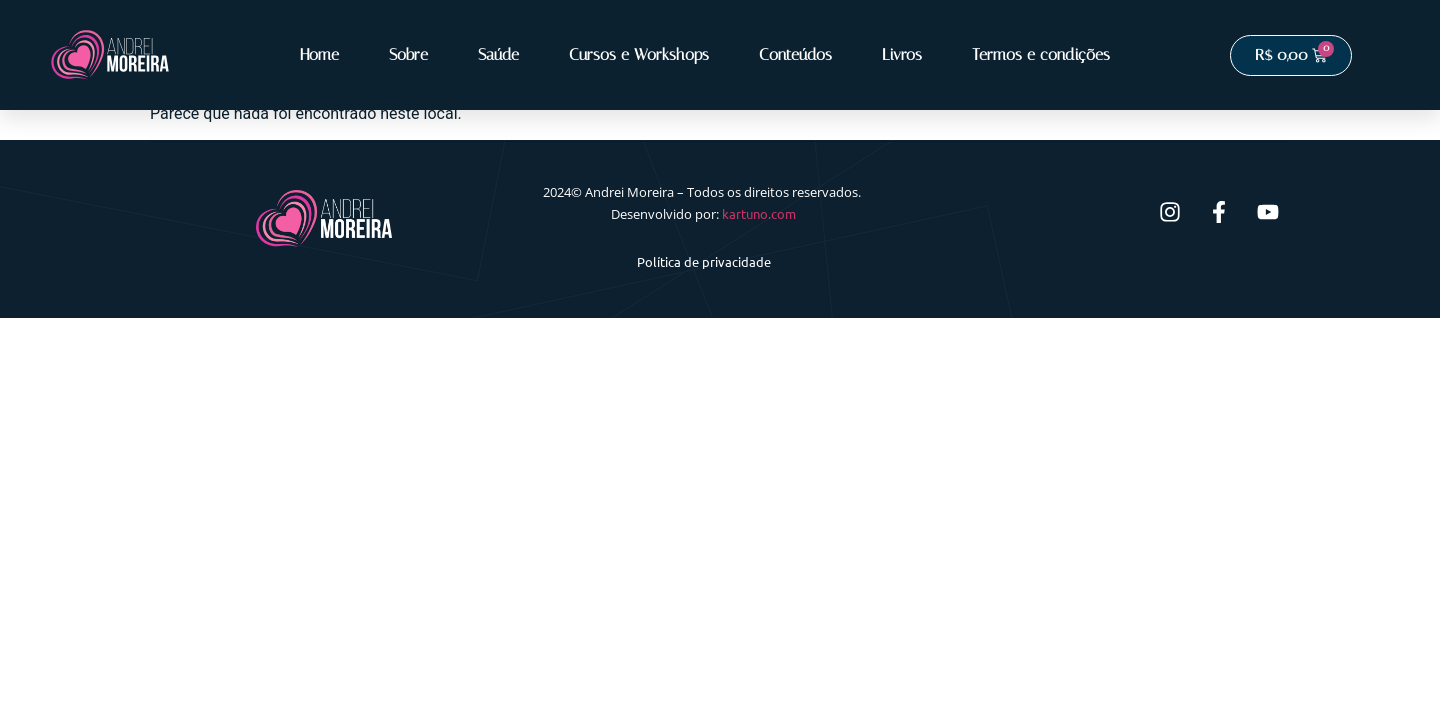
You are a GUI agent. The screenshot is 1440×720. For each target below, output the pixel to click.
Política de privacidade (704, 261)
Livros (902, 54)
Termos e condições (1041, 54)
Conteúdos (795, 54)
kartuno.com (759, 213)
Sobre (408, 54)
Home (319, 54)
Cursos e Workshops (639, 54)
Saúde (498, 54)
